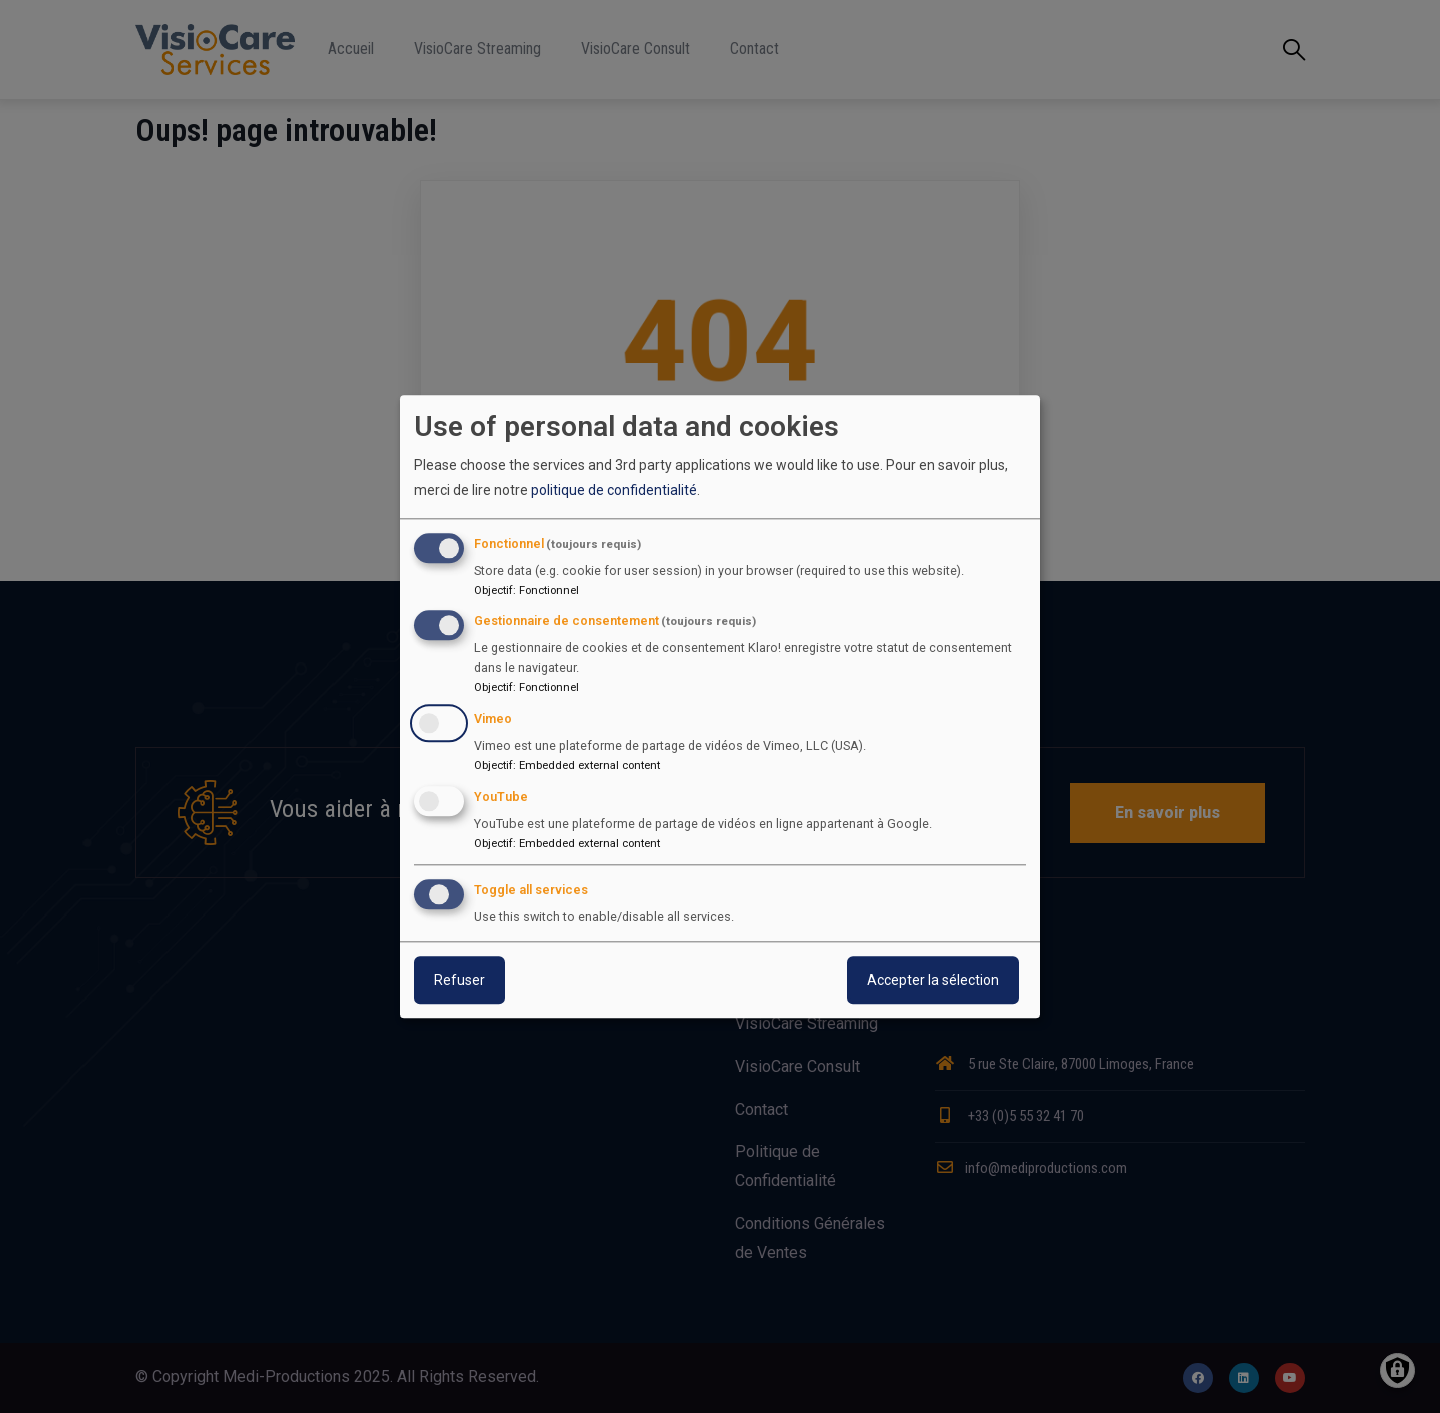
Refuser (459, 980)
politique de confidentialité (614, 491)
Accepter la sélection (933, 980)
